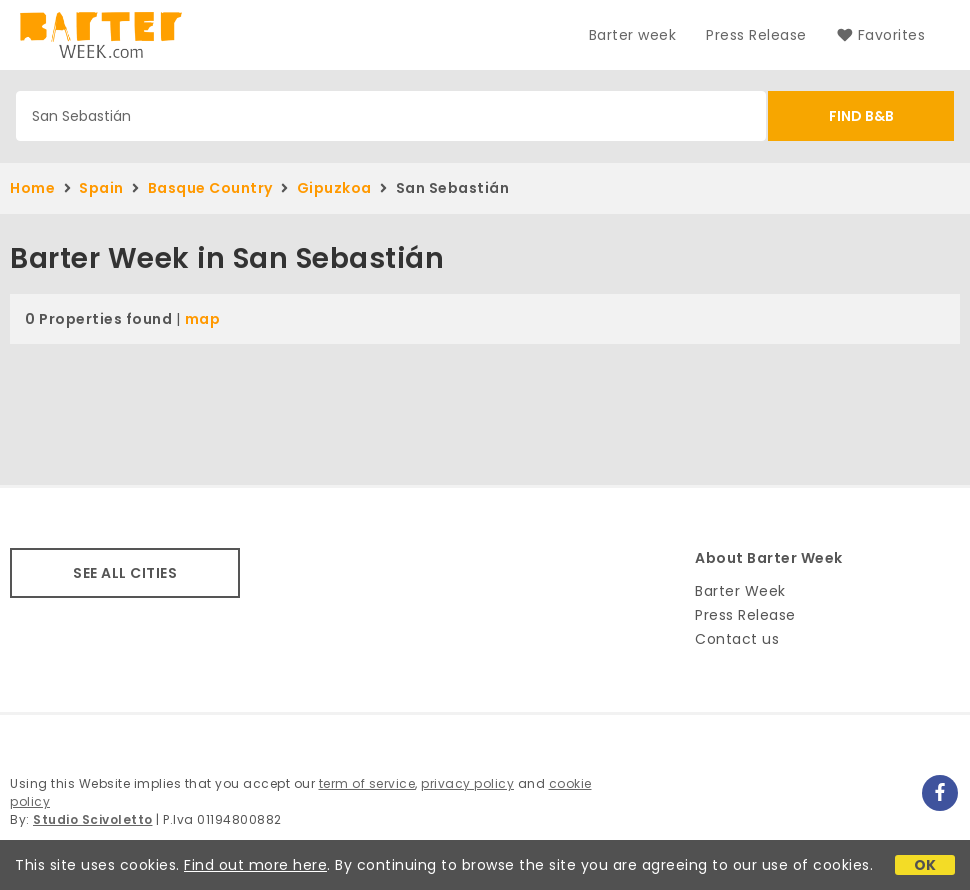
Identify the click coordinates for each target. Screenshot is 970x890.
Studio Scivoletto (93, 819)
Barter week (633, 35)
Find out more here (255, 865)
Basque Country (210, 188)
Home (32, 188)
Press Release (756, 35)
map (203, 319)
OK (925, 865)
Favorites (881, 35)
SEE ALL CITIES (125, 573)
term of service (367, 783)
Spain (101, 188)
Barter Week (740, 591)
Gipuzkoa (334, 188)
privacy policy (467, 783)
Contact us (737, 639)
